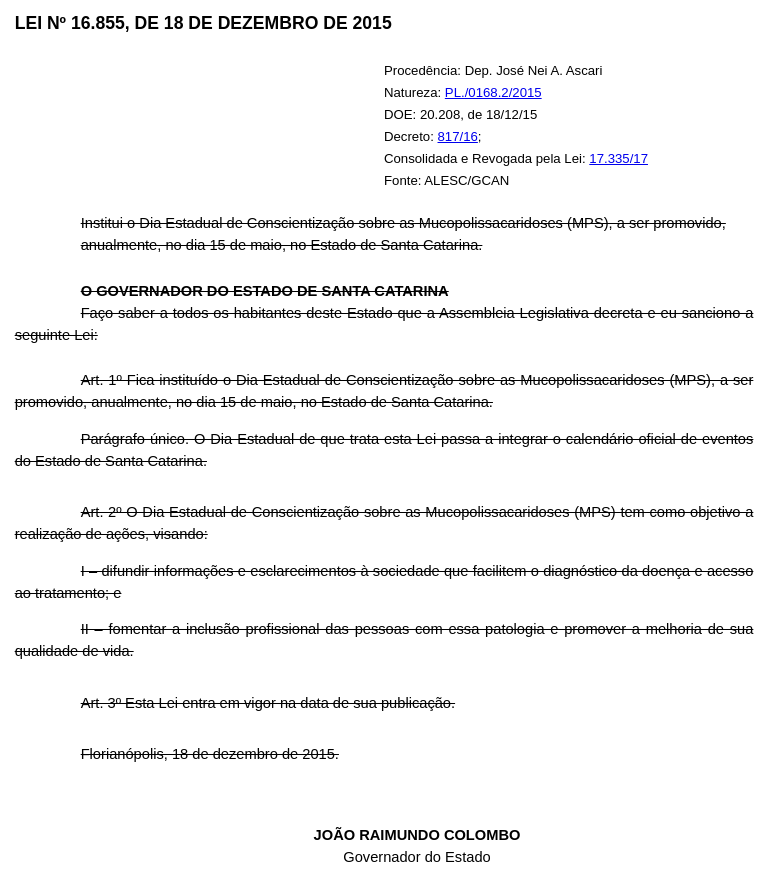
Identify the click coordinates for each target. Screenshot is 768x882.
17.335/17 (618, 158)
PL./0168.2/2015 (493, 92)
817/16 (458, 136)
